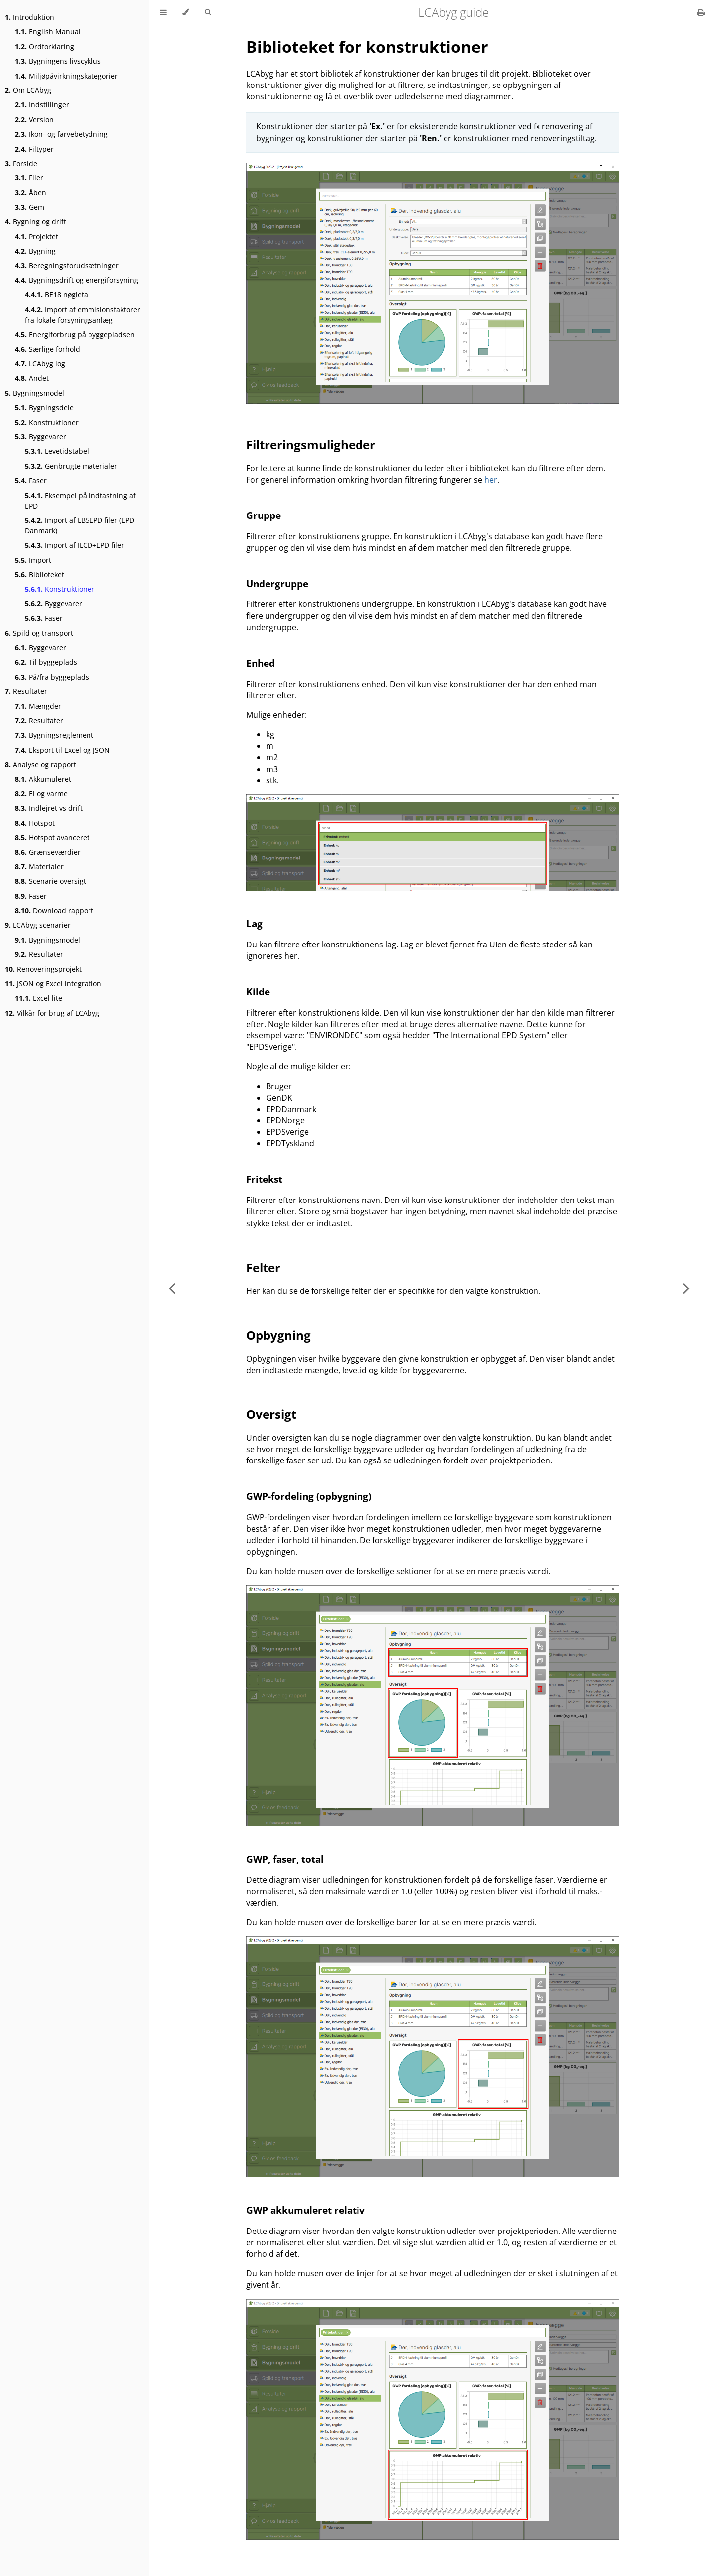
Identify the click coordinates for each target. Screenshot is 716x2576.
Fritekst (264, 1179)
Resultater (26, 691)
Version (34, 119)
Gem (29, 207)
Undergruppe (277, 583)
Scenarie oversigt (50, 881)
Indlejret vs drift (49, 808)
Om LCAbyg (28, 90)
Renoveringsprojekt (43, 969)
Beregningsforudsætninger (67, 265)
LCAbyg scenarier (38, 925)
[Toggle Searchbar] (208, 12)
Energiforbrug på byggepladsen (75, 334)
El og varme (41, 793)
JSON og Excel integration (53, 983)
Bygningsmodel (34, 393)
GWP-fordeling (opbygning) (308, 1496)
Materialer (39, 866)
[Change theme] (186, 12)
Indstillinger (42, 104)
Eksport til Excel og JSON (62, 750)
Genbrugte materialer (71, 466)
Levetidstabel (57, 451)
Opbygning (278, 1335)
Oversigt (271, 1414)
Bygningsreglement (54, 735)
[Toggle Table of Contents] (163, 12)
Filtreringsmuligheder (310, 444)
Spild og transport (39, 633)
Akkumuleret (43, 779)
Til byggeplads (46, 662)
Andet (32, 378)
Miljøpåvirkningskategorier (66, 76)
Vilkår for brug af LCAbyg (52, 1013)
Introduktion (29, 17)
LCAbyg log (40, 363)
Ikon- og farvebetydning (61, 134)
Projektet (36, 236)
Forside (21, 163)
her (490, 479)
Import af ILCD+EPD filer (74, 545)
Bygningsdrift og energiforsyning (76, 280)
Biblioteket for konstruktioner (367, 46)
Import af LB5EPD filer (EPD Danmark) (79, 525)
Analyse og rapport (40, 764)
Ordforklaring (44, 46)
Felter (263, 1267)
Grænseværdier (48, 852)
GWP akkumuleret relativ (305, 2210)
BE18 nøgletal (57, 294)
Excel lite (38, 998)
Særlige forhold (47, 349)
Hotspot (35, 823)
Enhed (260, 663)
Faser (31, 480)
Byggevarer (40, 436)
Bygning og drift (35, 221)
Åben (30, 192)
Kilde (258, 991)
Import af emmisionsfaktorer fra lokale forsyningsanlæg (82, 315)
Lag (254, 923)
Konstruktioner (47, 422)
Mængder (38, 706)
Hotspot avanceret (52, 837)
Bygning (35, 251)
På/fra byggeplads (52, 677)
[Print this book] (701, 12)
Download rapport (54, 910)
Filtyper (34, 149)
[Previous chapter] (171, 1288)
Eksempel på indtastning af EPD (80, 501)
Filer (29, 177)
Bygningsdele (44, 407)
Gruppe (263, 515)
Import (33, 560)
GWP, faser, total (285, 1859)
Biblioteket (39, 574)
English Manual (48, 31)
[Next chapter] (686, 1288)
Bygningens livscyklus (58, 61)
